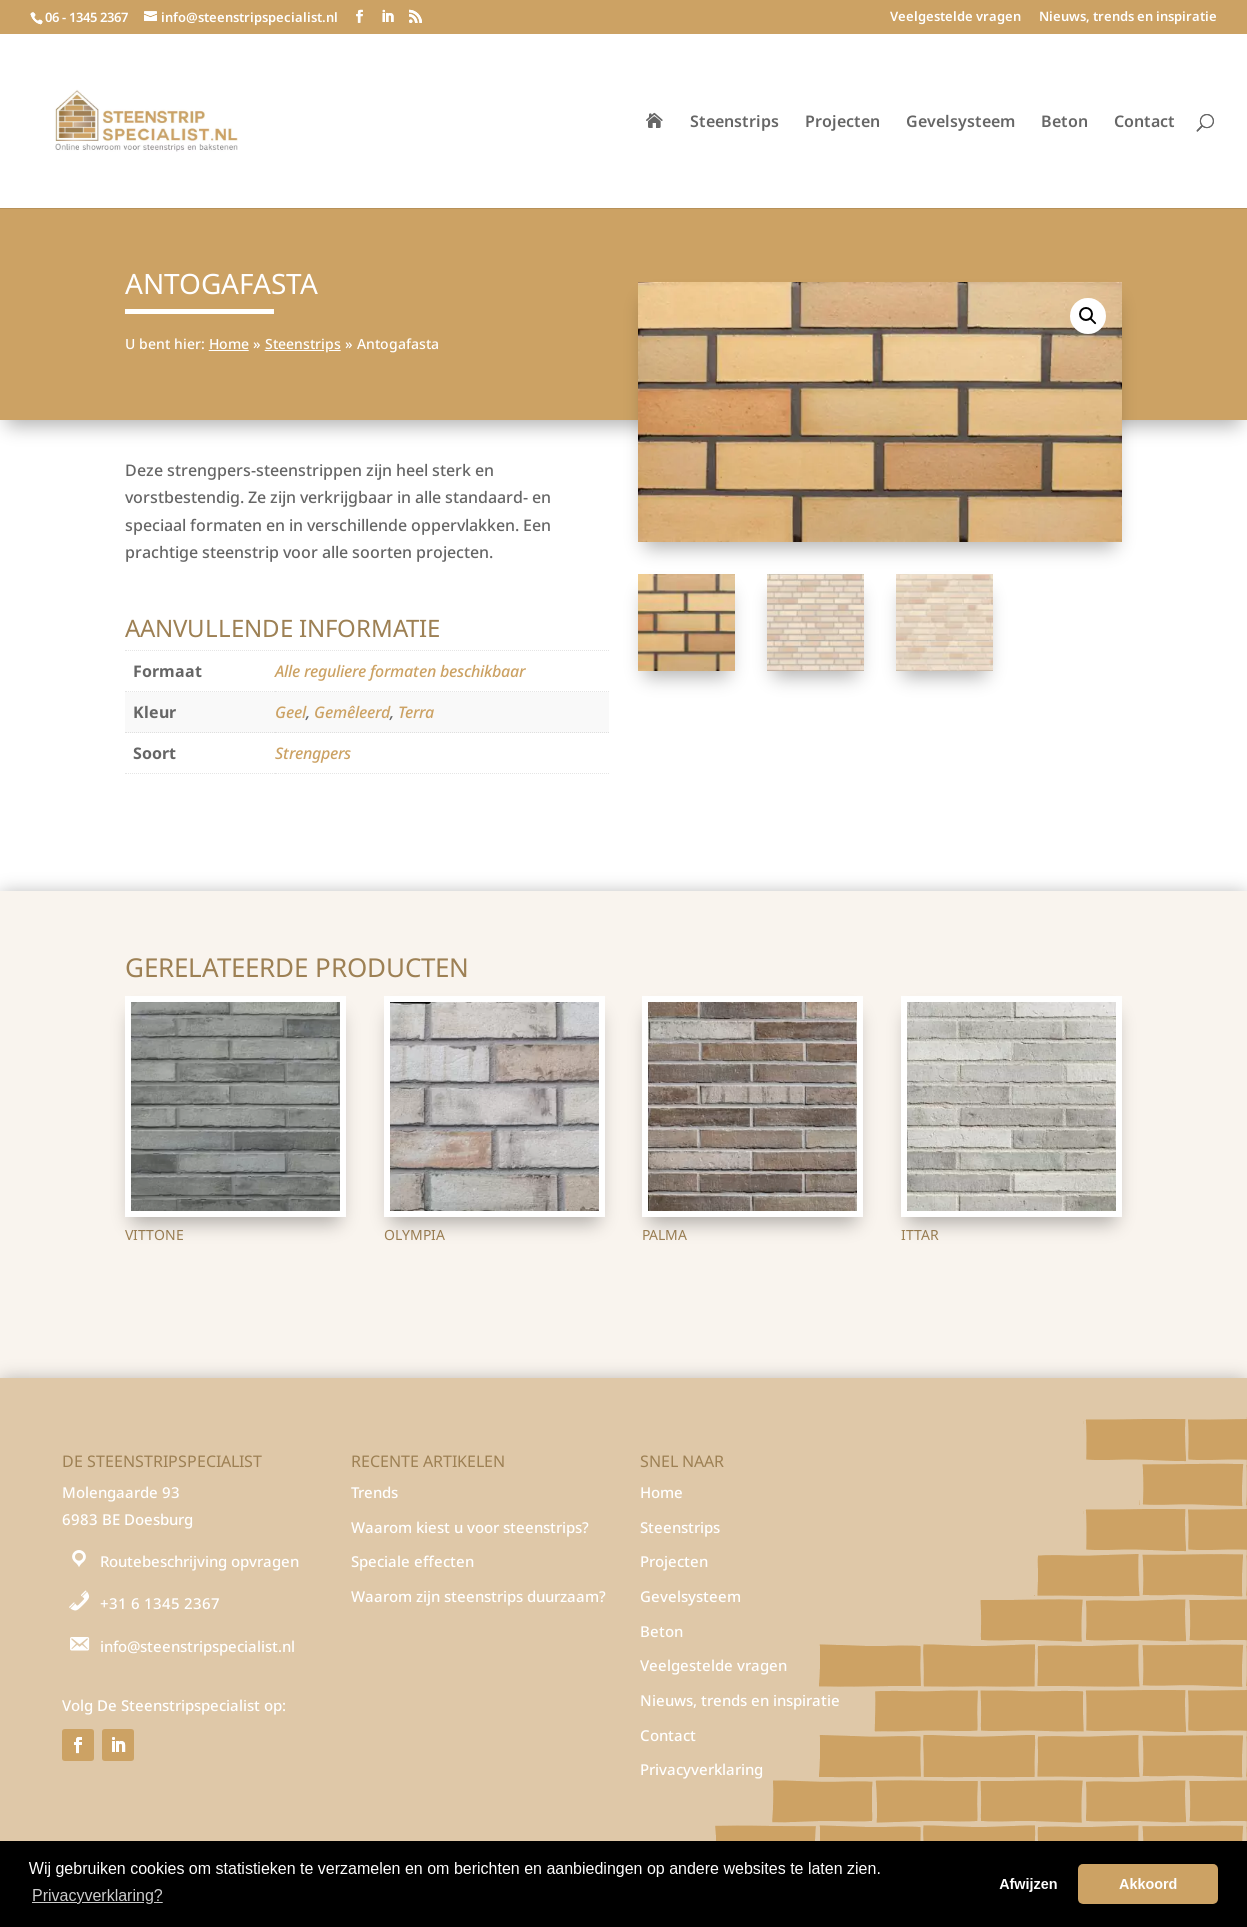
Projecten (842, 123)
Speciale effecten (412, 1561)
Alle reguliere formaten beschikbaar (400, 671)
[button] (1088, 316)
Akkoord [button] (1148, 1884)
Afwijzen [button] (1028, 1884)
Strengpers (313, 753)
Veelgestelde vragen (955, 17)
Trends (374, 1492)
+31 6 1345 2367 (160, 1603)
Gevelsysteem (960, 123)
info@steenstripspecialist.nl (197, 1646)
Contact (1144, 123)
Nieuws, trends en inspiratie (1128, 17)
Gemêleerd (352, 712)
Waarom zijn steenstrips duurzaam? (478, 1596)
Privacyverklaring (701, 1769)
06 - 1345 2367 (86, 17)
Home (229, 343)
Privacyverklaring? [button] (97, 1895)
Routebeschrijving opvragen (199, 1561)
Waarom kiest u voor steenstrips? (470, 1527)
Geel (290, 712)
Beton (1064, 123)
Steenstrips (734, 123)
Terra (416, 712)
